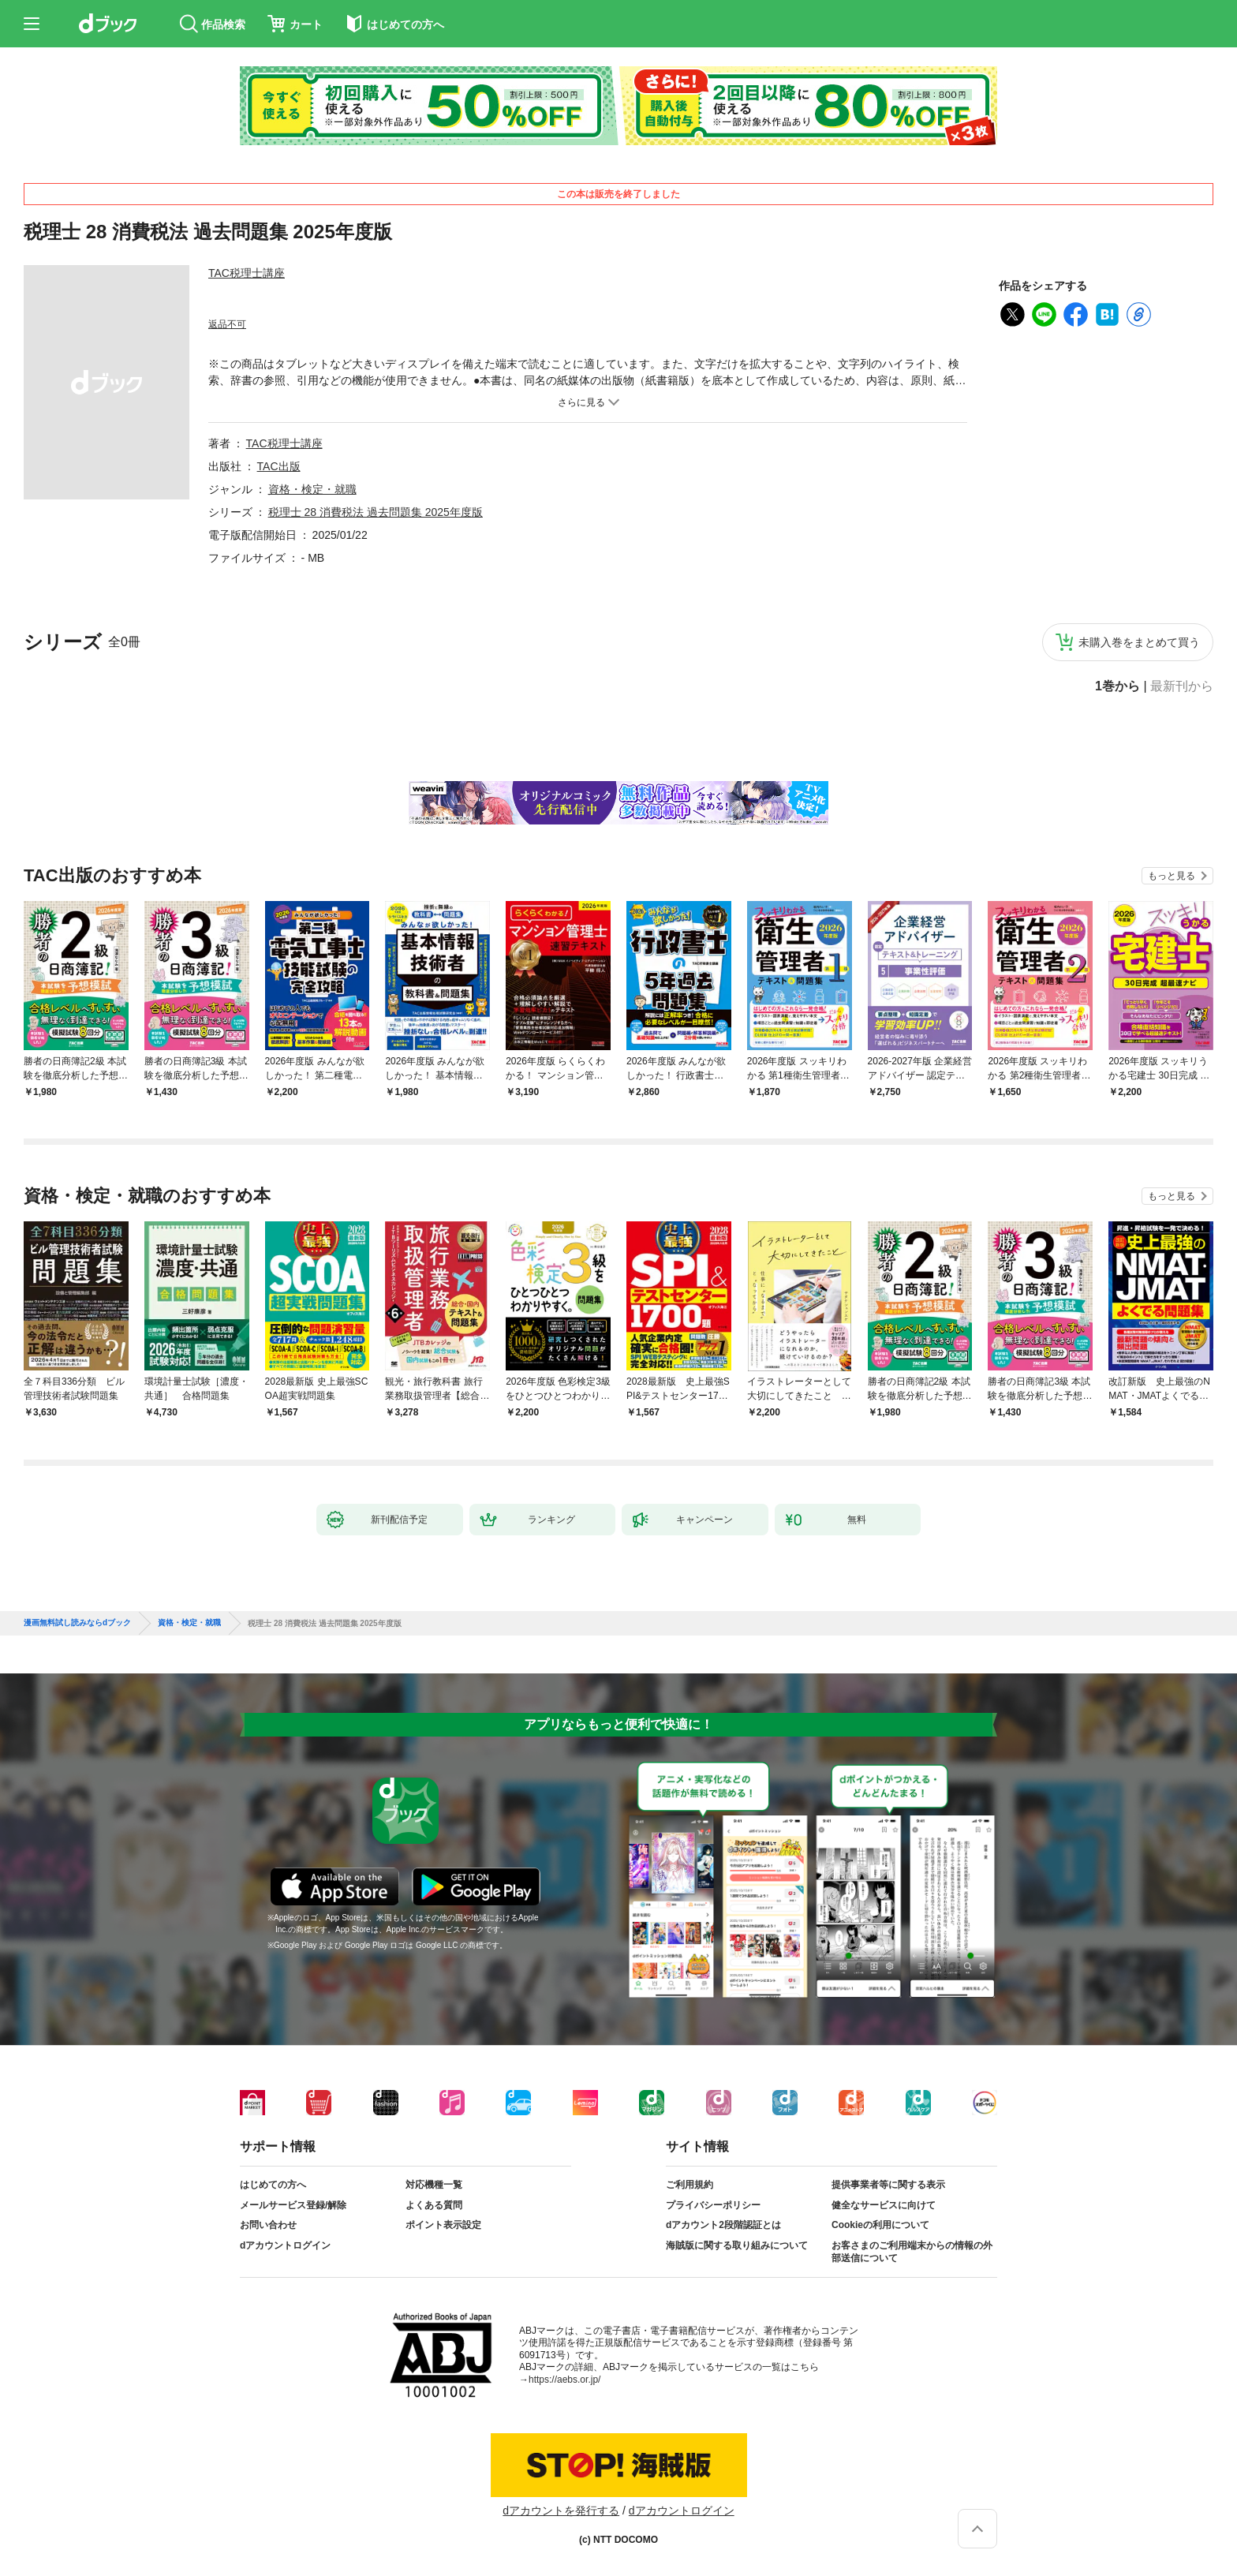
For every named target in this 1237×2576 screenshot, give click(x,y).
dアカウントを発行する (561, 2510)
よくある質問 (433, 2205)
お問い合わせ (268, 2224)
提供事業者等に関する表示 (888, 2184)
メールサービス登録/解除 (293, 2205)
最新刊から (1181, 686)
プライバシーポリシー (713, 2205)
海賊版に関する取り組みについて (737, 2245)
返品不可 (227, 324)
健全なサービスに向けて (884, 2205)
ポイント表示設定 (443, 2224)
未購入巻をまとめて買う (1139, 642)
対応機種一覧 (433, 2184)
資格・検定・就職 (312, 489)
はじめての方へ (273, 2184)
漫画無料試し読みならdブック (77, 1623)
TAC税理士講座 (246, 273)
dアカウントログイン (285, 2245)
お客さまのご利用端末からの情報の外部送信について (912, 2252)
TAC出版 (279, 466)
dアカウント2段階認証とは (723, 2224)
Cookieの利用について (880, 2224)
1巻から (1117, 686)
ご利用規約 (689, 2184)
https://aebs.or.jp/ (564, 2379)
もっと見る (1171, 875)
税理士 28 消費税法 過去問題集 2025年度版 (375, 512)
